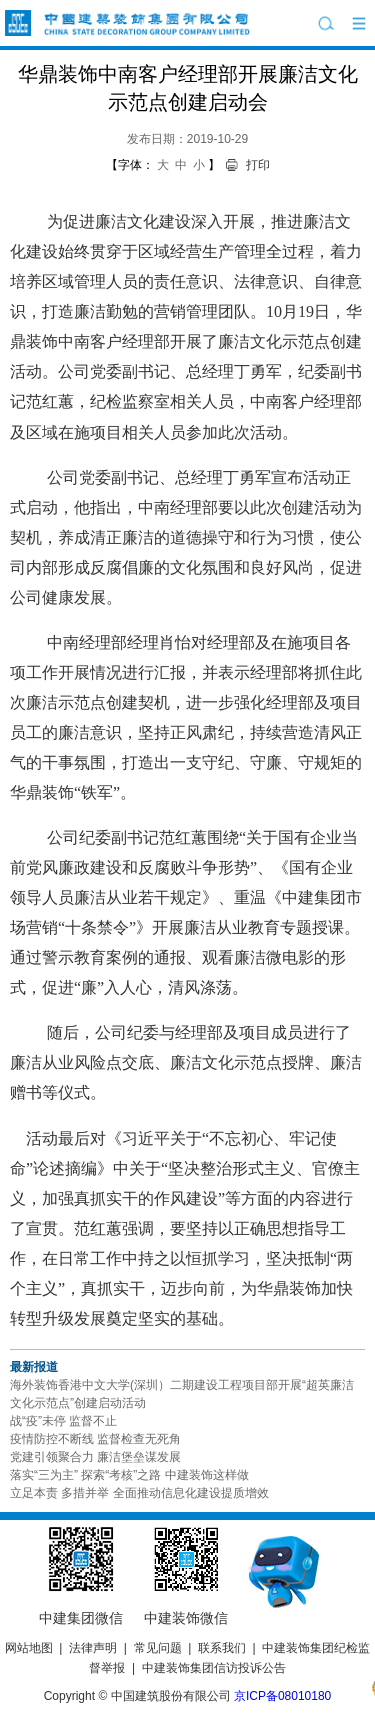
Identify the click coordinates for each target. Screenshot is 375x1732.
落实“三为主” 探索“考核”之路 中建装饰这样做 (129, 1475)
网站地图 (29, 1648)
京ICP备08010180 (282, 1696)
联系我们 (222, 1648)
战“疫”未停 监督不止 (63, 1421)
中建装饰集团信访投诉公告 (214, 1668)
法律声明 (93, 1648)
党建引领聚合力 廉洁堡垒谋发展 (95, 1457)
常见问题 (158, 1648)
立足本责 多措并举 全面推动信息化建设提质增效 (139, 1493)
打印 (258, 165)
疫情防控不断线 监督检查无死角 (95, 1439)
